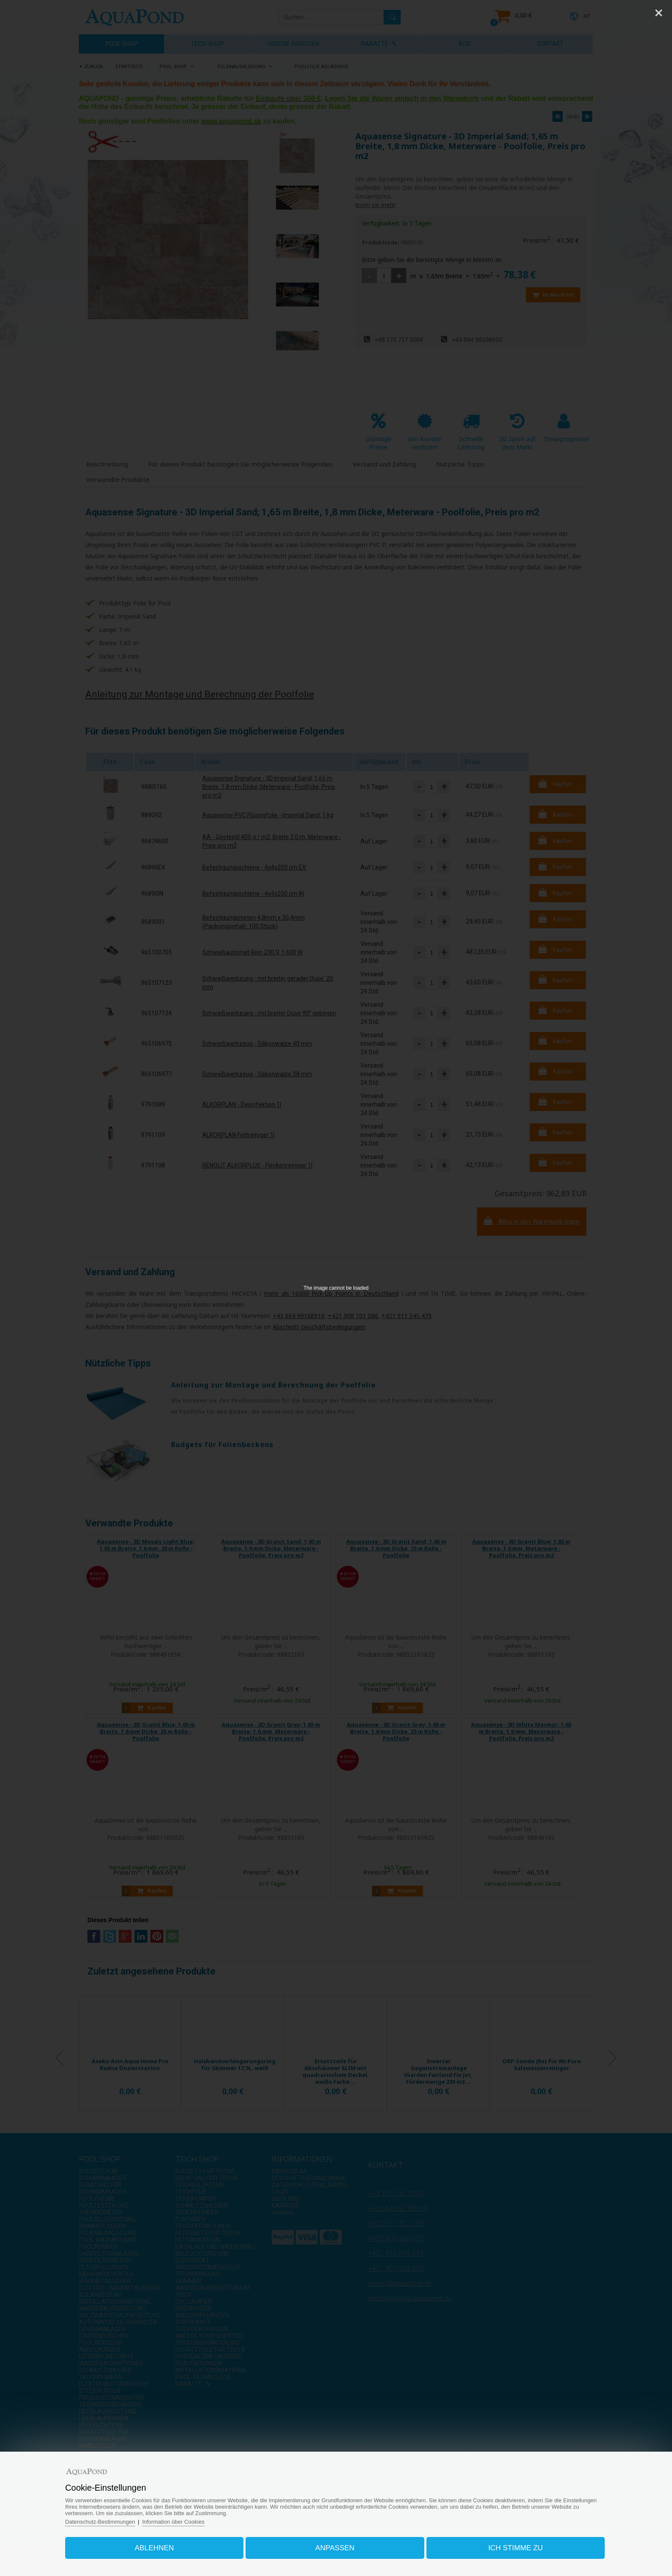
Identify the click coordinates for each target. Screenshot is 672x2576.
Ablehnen (156, 2547)
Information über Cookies (175, 2521)
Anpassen (334, 2547)
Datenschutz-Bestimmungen (102, 2521)
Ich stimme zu (514, 2547)
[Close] (658, 13)
